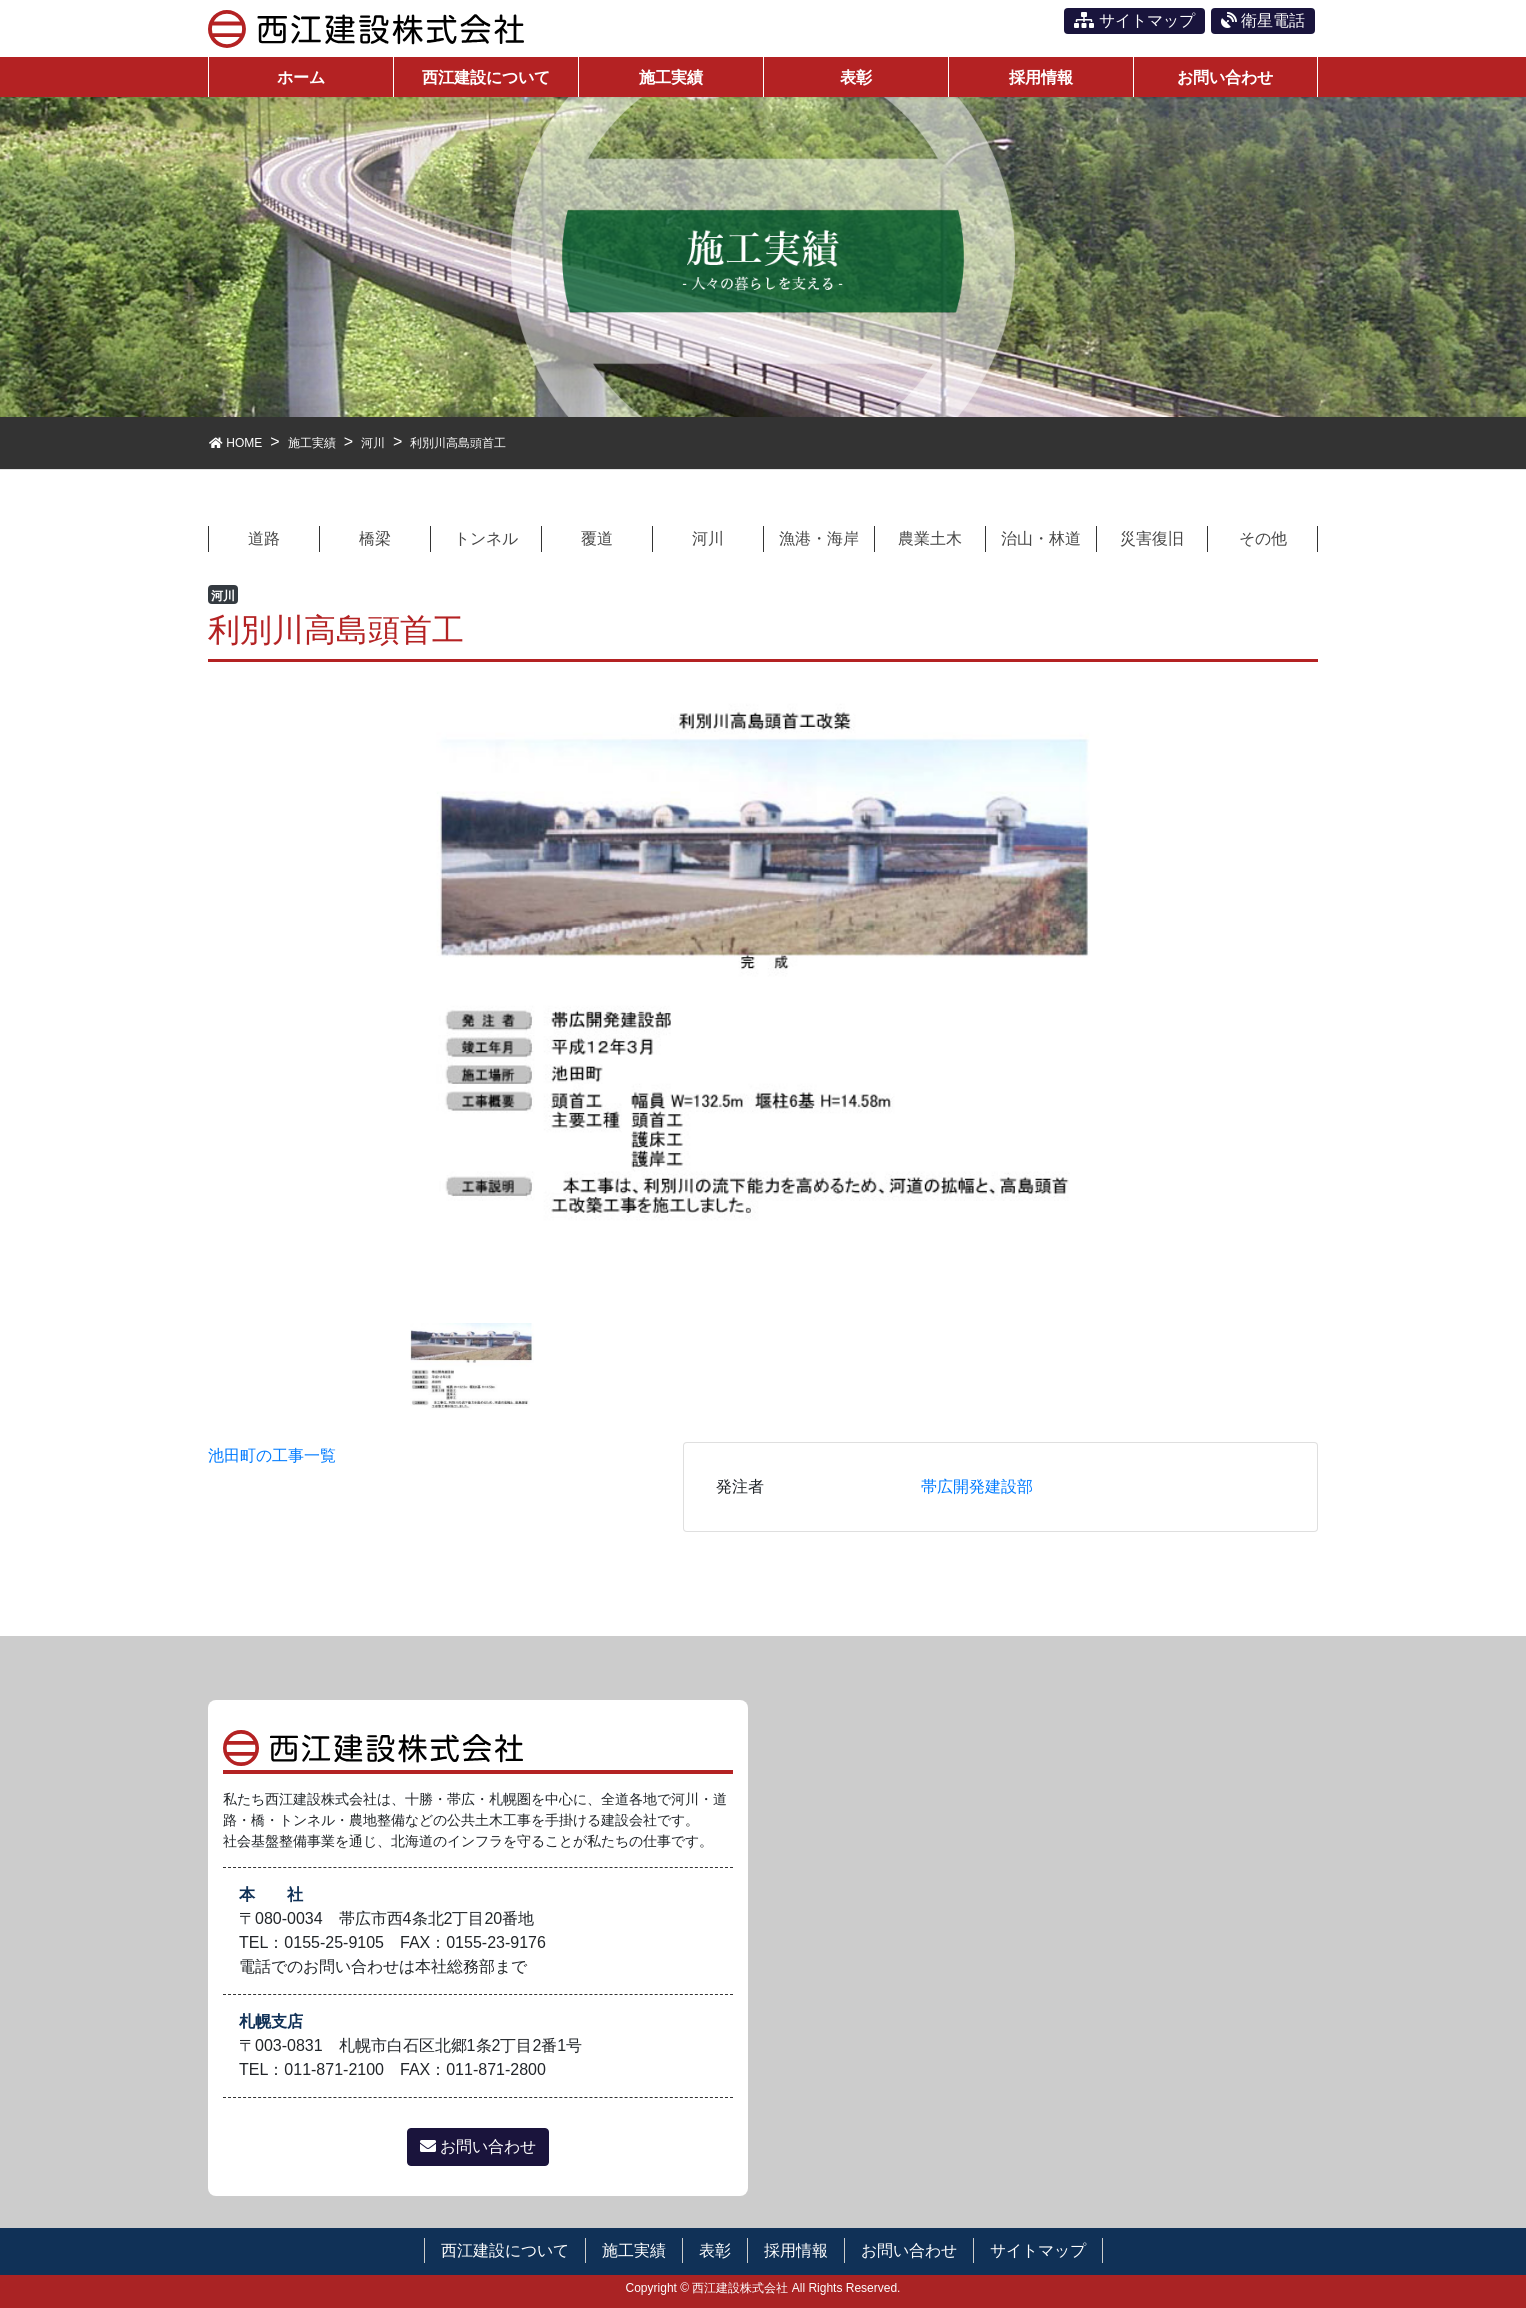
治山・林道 (1041, 538)
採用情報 (796, 2250)
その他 (1263, 538)
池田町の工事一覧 (272, 1455)
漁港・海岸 (819, 538)
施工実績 (634, 2250)
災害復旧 (1152, 538)
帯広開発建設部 (977, 1486)
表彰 (715, 2250)
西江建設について (505, 2250)
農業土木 (930, 538)
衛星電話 (1263, 20)
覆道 (597, 538)
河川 (708, 538)
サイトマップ (1134, 20)
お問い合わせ (478, 2146)
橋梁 (375, 538)
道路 (264, 538)
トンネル (486, 538)
